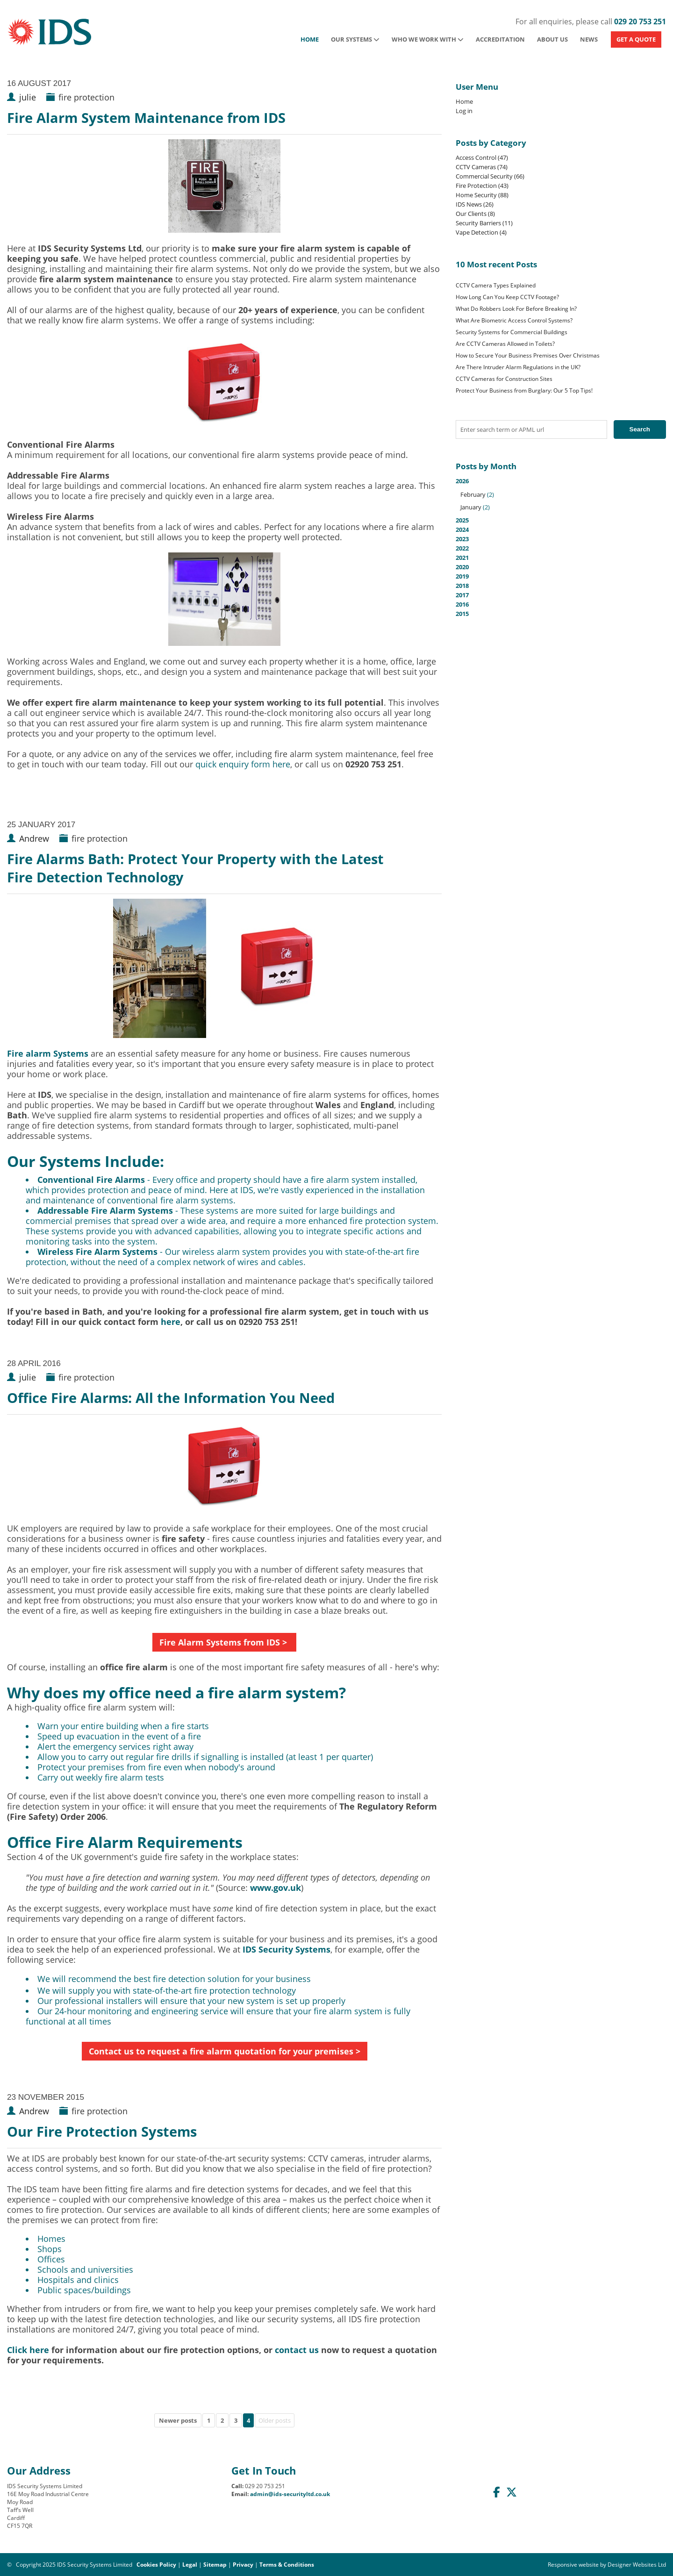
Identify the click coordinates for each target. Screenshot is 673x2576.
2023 (462, 539)
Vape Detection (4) (481, 232)
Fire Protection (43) (482, 185)
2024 (462, 529)
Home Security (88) (482, 195)
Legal (189, 2564)
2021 (462, 557)
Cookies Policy (156, 2564)
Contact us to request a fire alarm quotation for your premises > (224, 2051)
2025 (462, 520)
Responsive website (573, 2564)
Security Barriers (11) (484, 223)
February (473, 494)
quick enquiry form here (242, 764)
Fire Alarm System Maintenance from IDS (146, 117)
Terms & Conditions (286, 2564)
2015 (462, 613)
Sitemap (215, 2564)
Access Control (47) (482, 157)
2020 (462, 567)
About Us (552, 39)
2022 (462, 548)
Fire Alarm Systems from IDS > (224, 1642)
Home (310, 39)
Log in (464, 111)
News (589, 39)
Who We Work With (428, 39)
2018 (462, 585)
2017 (462, 595)
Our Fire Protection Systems (102, 2131)
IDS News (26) (475, 204)
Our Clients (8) (475, 213)
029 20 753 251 (640, 21)
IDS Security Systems (286, 1949)
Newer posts (178, 2420)
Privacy (243, 2564)
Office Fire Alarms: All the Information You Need (171, 1397)
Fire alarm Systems (47, 1053)
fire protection (86, 97)
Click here (28, 2349)
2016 (462, 604)
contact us (297, 2349)
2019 (462, 576)
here (170, 1321)
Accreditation (500, 39)
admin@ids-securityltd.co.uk (290, 2494)
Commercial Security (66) (490, 176)
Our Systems (355, 39)
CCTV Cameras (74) (482, 167)
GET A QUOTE (636, 39)
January (470, 507)
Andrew (34, 838)
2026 (561, 494)
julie (27, 97)
